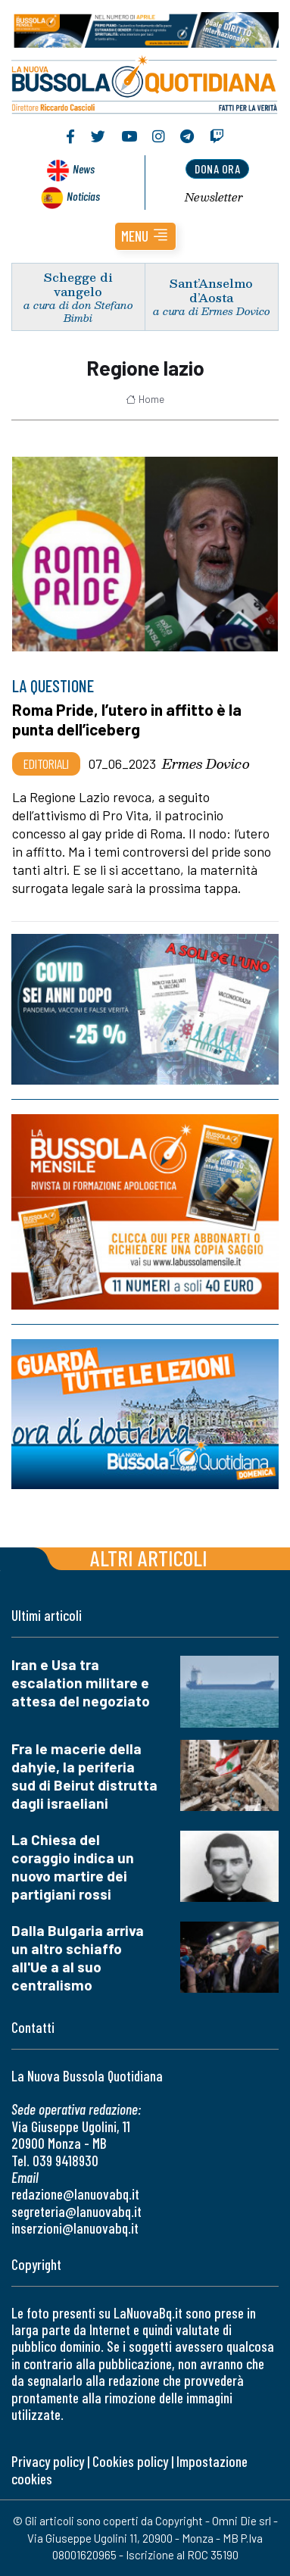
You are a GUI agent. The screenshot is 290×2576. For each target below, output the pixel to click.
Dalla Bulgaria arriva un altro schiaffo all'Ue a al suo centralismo (77, 1958)
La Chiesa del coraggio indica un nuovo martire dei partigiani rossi (72, 1867)
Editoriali (46, 763)
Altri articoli (148, 1557)
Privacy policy (47, 2461)
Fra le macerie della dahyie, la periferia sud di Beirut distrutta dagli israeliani (84, 1776)
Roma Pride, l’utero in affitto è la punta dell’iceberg (127, 719)
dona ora (217, 168)
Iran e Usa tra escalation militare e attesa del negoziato (80, 1683)
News (84, 168)
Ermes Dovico (206, 763)
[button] (145, 236)
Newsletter (214, 197)
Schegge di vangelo (78, 284)
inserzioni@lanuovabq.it (75, 2228)
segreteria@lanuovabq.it (76, 2211)
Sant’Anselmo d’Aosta (211, 290)
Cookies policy (130, 2461)
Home (145, 399)
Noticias (83, 196)
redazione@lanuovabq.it (75, 2194)
